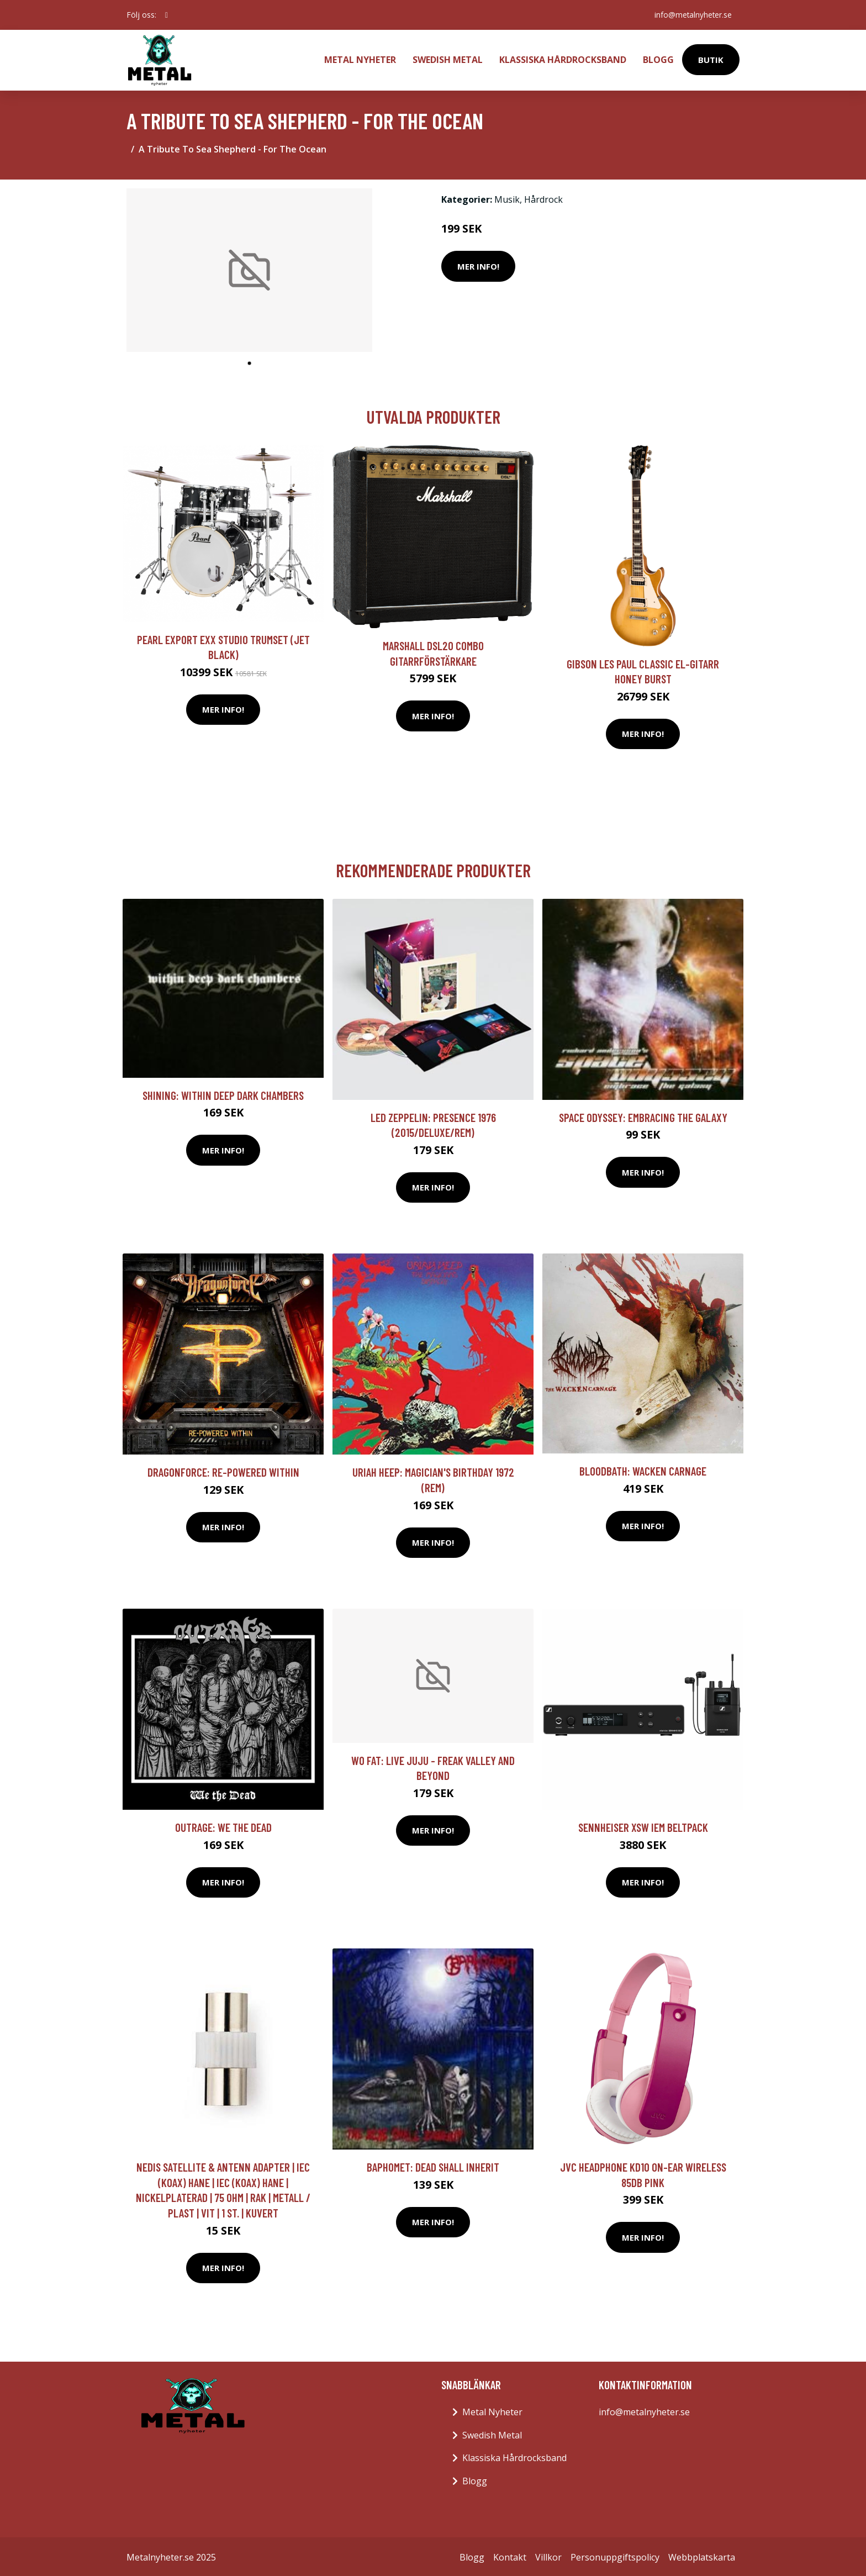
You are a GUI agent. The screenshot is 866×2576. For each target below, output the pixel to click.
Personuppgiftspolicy (615, 2555)
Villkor (548, 2555)
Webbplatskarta (701, 2555)
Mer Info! (478, 264)
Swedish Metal (448, 58)
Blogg (658, 58)
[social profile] (166, 14)
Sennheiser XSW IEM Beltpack (643, 1825)
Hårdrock (543, 197)
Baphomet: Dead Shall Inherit (433, 2165)
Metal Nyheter (360, 58)
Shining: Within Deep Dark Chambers (223, 1093)
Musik (507, 197)
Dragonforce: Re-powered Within (223, 1470)
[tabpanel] (249, 268)
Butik (711, 58)
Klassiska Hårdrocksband (562, 58)
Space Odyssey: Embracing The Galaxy (643, 1115)
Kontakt (509, 2555)
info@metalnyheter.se (691, 14)
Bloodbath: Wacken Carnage (642, 1469)
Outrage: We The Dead (223, 1825)
